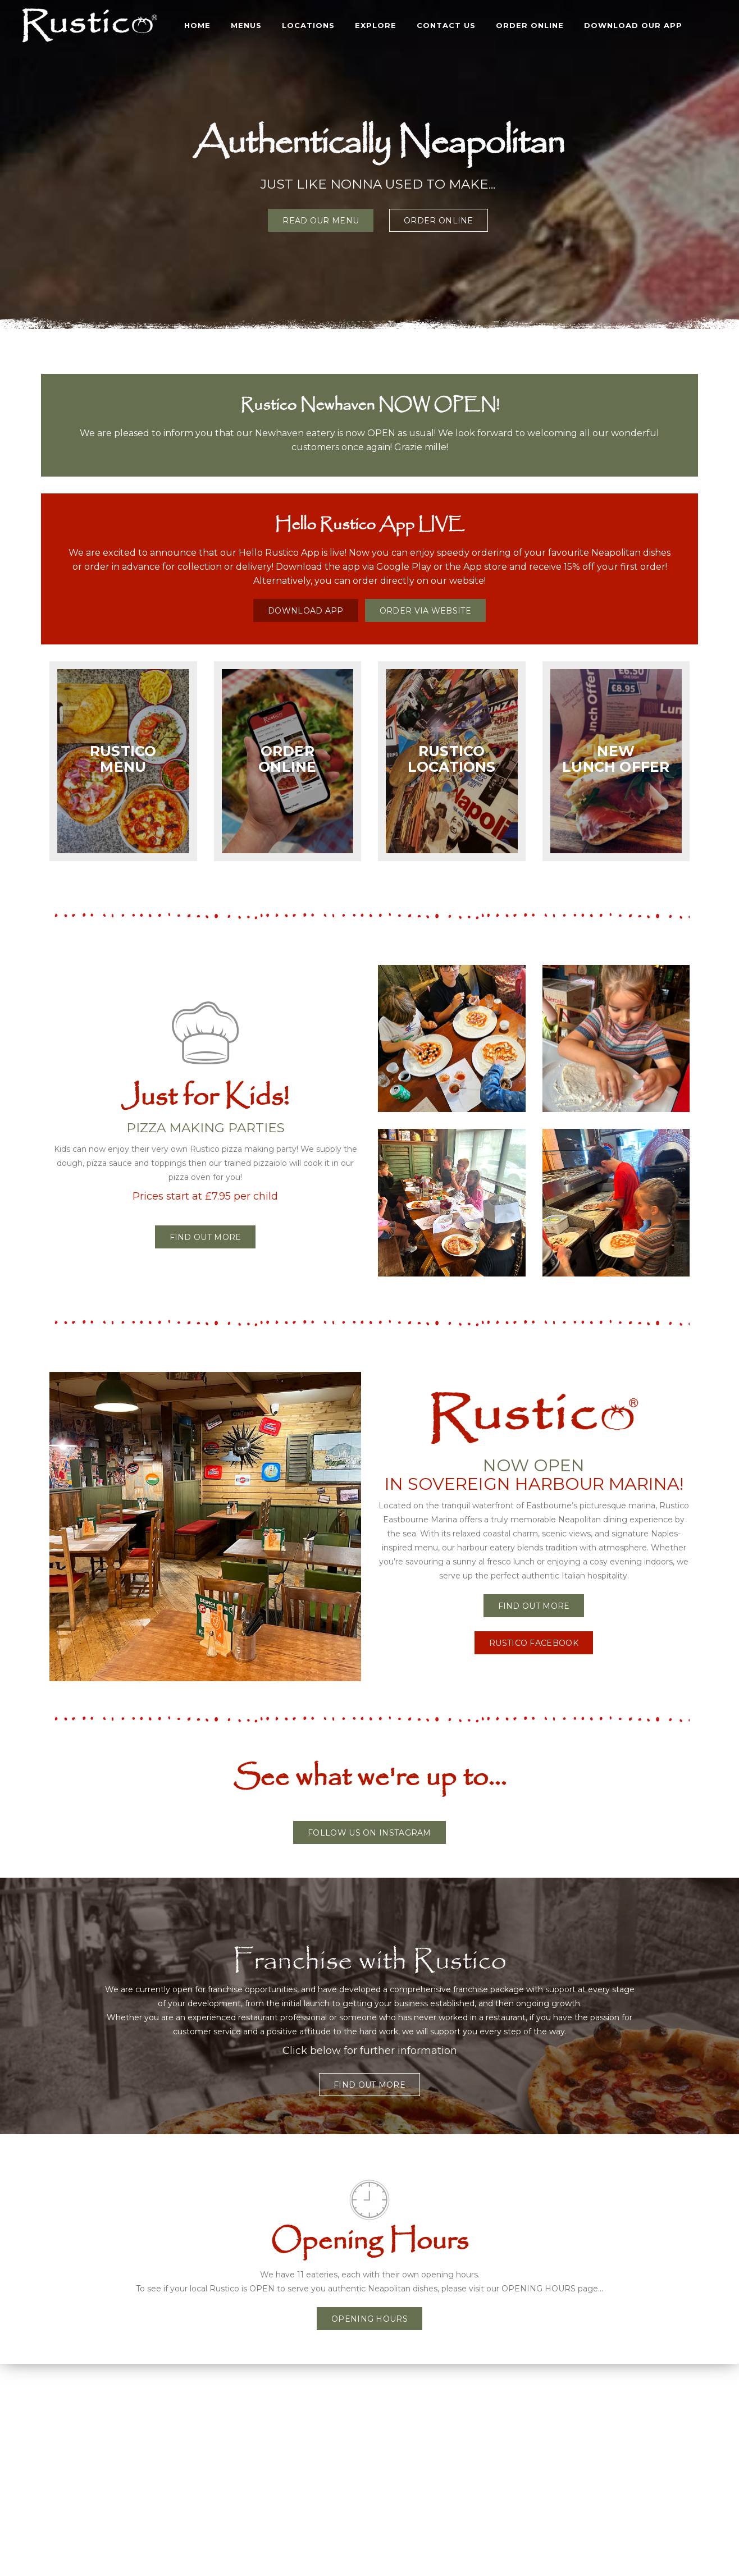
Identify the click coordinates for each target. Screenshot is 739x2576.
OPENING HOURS (369, 2319)
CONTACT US (446, 25)
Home (197, 25)
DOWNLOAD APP (306, 611)
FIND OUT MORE (534, 1606)
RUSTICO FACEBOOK (533, 1643)
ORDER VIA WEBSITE (425, 611)
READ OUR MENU (320, 221)
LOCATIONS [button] (308, 25)
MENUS (246, 25)
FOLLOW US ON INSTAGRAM (369, 1833)
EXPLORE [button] (375, 25)
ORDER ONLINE (530, 25)
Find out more (205, 1237)
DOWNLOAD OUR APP (633, 25)
